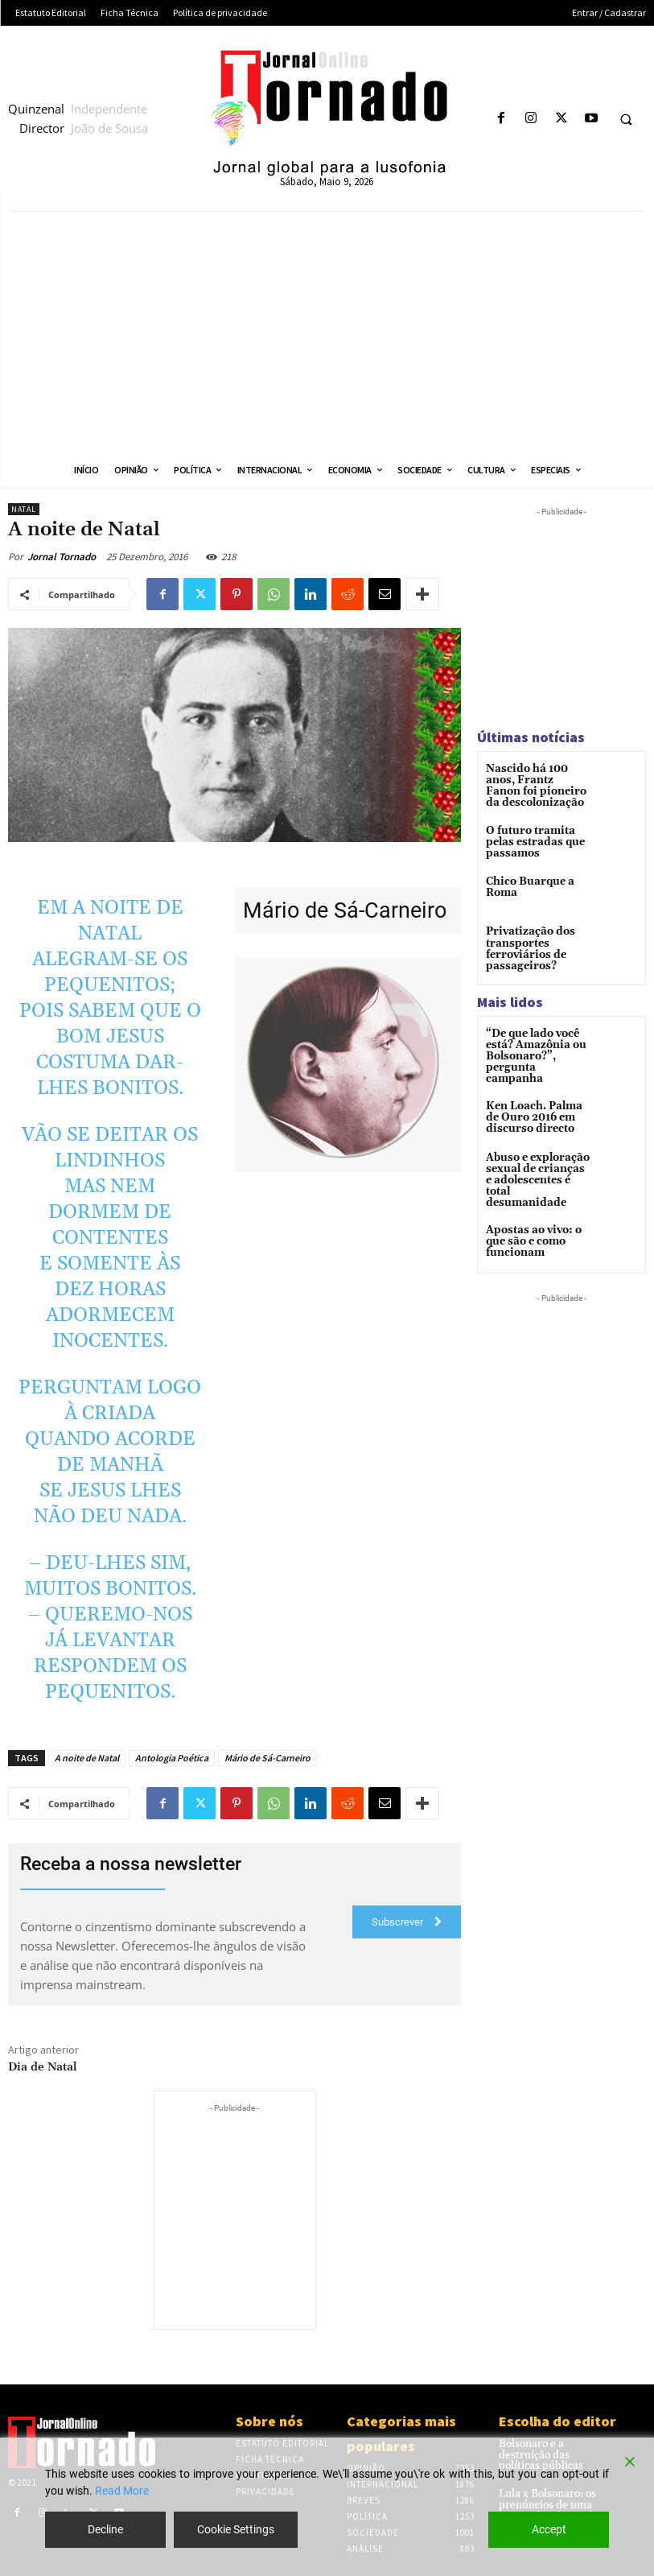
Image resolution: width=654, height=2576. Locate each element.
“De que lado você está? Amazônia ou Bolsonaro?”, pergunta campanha (535, 1047)
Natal (23, 509)
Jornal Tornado (61, 557)
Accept (549, 2529)
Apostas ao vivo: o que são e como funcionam (530, 1211)
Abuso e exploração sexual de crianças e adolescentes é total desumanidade (534, 1158)
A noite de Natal (87, 1758)
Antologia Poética (171, 1758)
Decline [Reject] (105, 2529)
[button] (626, 119)
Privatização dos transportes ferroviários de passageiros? (526, 947)
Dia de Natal (42, 2067)
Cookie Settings (235, 2529)
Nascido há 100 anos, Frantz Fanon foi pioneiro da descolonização (537, 785)
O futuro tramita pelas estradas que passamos (531, 839)
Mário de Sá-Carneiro (267, 1758)
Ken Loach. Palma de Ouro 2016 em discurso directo (537, 1100)
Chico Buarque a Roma (526, 885)
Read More (122, 2490)
